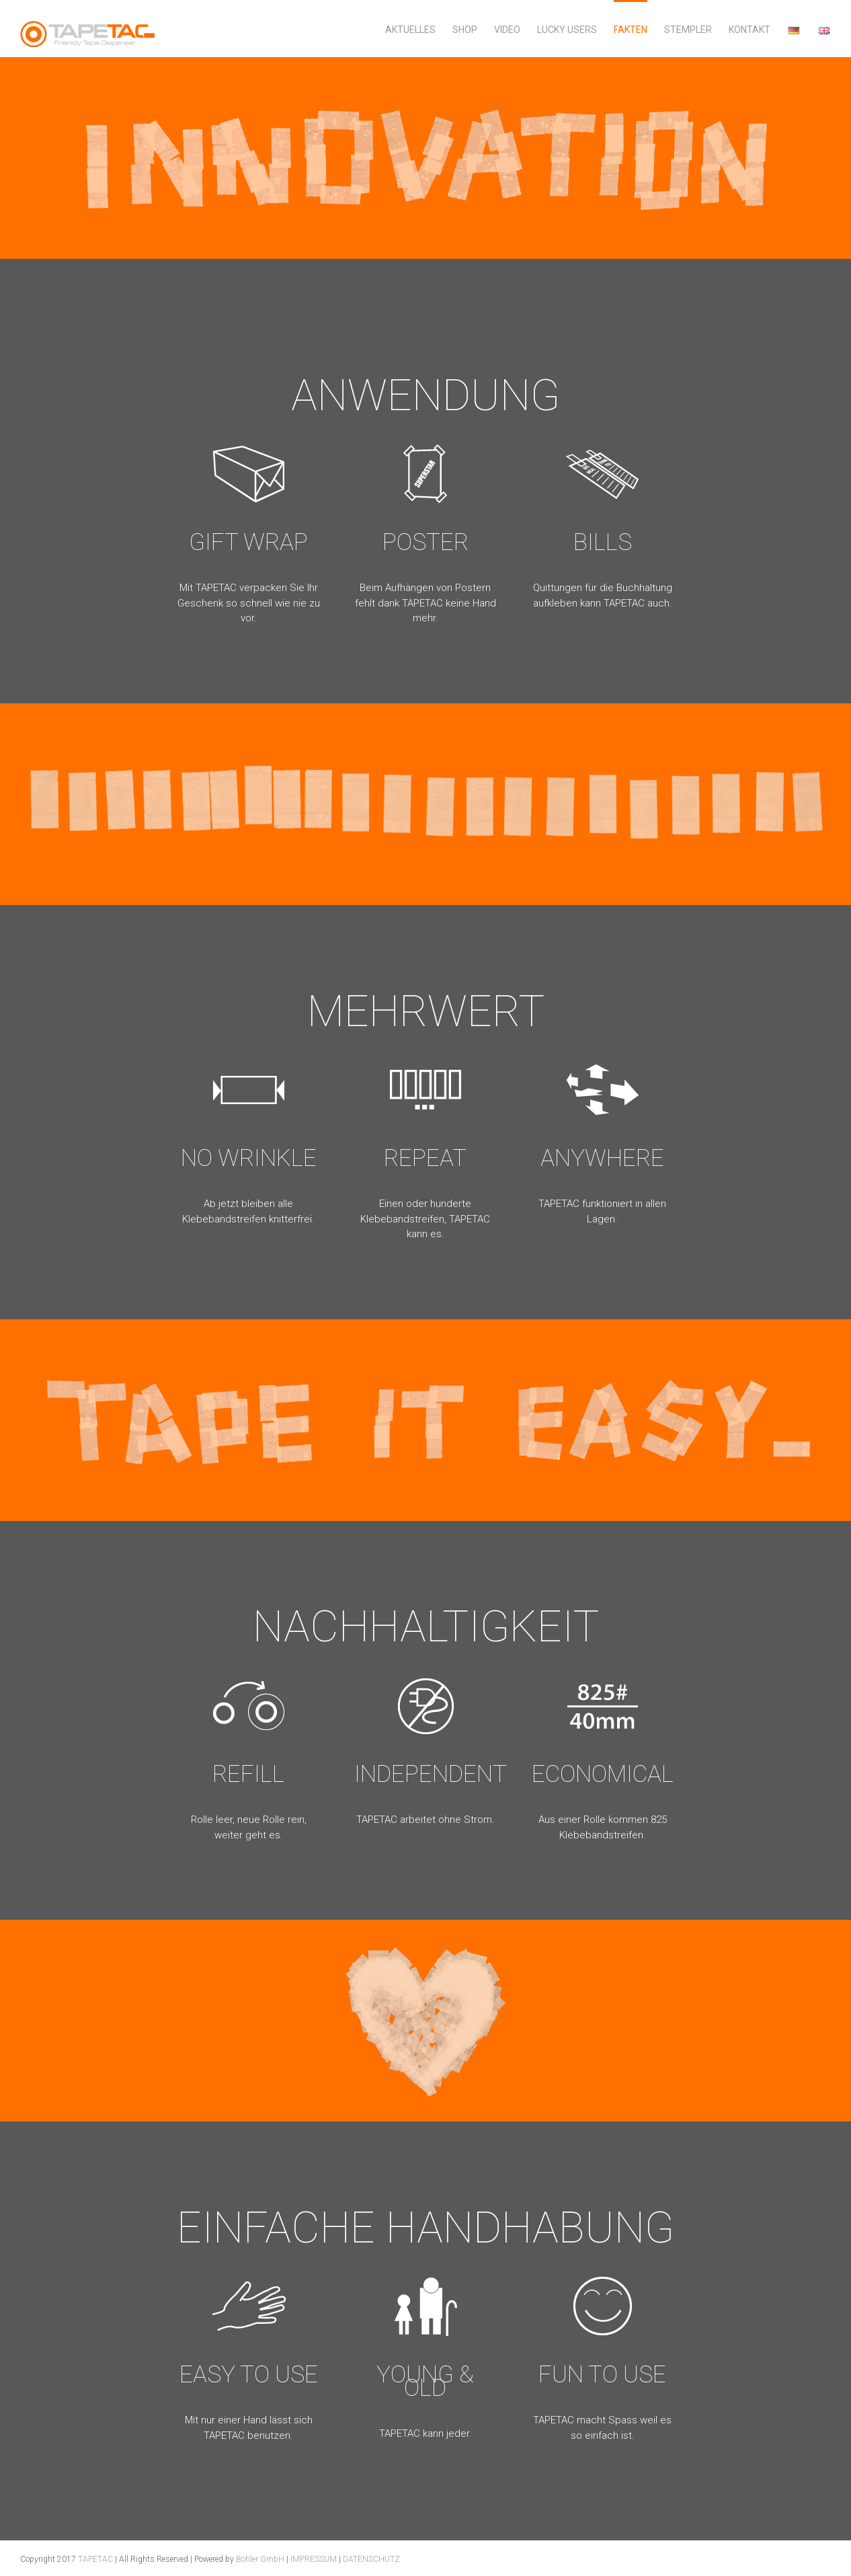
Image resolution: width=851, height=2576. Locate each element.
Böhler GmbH (260, 2559)
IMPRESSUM (313, 2559)
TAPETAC (95, 2559)
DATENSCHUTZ (371, 2559)
